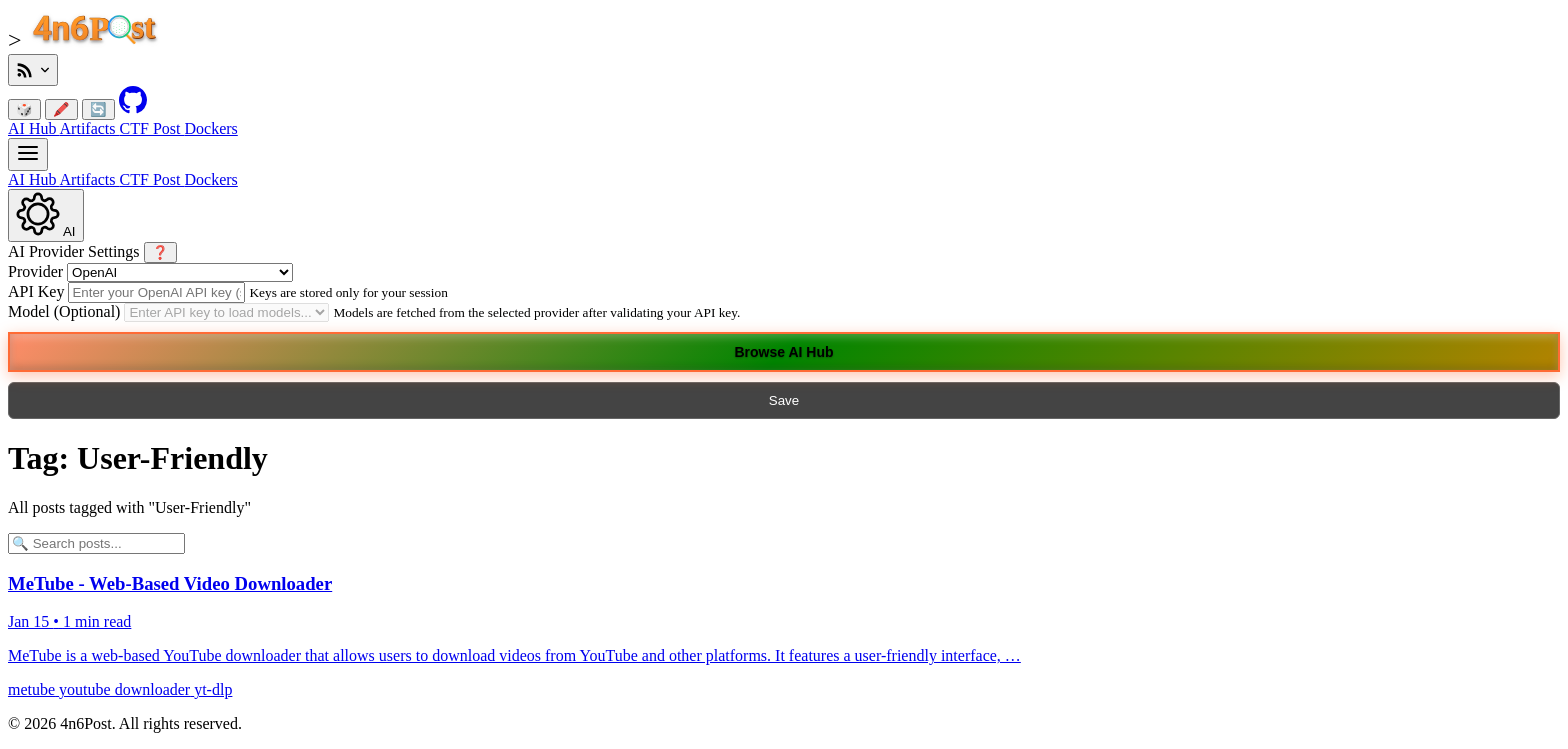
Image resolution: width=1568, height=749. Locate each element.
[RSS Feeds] (33, 70)
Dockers (210, 128)
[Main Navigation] (28, 154)
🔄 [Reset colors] (98, 109)
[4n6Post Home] (101, 42)
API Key (38, 291)
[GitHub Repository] (133, 108)
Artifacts (90, 128)
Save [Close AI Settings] (784, 400)
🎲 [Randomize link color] (24, 109)
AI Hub (34, 128)
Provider (35, 271)
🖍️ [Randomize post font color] (61, 109)
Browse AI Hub (783, 352)
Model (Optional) (64, 311)
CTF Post (152, 128)
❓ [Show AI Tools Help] (160, 252)
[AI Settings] (46, 215)
